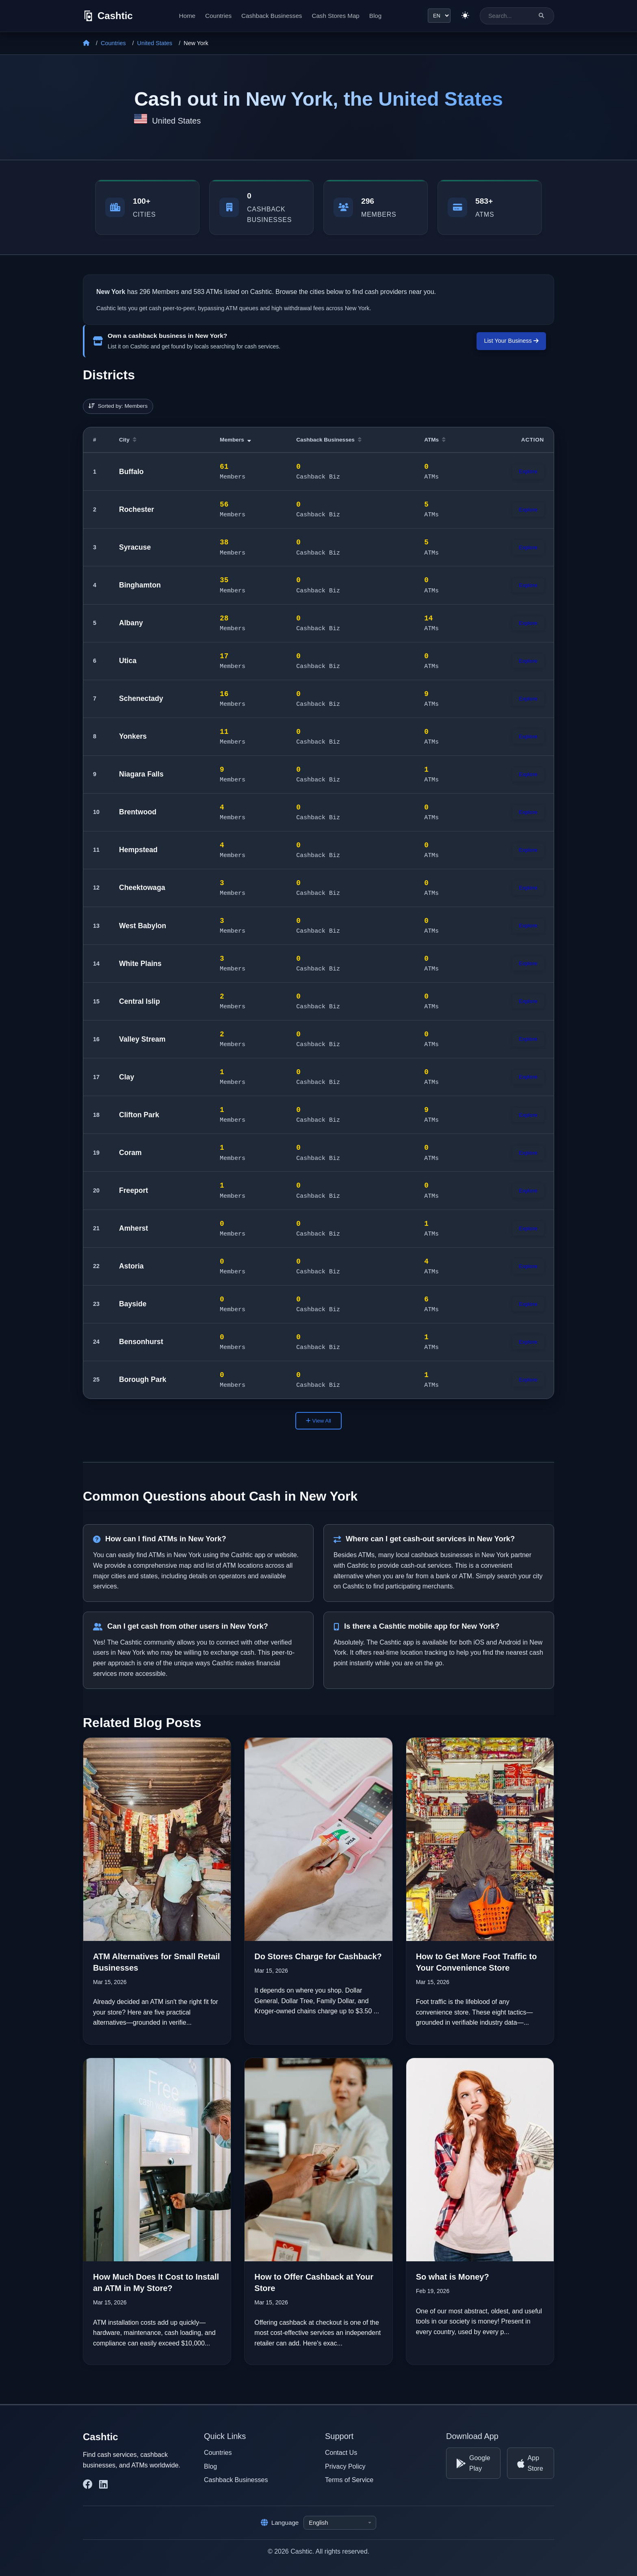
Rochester (136, 509)
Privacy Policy (345, 2466)
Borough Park (142, 1379)
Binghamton (140, 585)
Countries (218, 15)
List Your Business (511, 340)
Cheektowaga (142, 887)
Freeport (133, 1190)
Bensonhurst (141, 1342)
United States (154, 43)
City (127, 440)
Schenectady (141, 698)
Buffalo (131, 472)
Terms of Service (349, 2479)
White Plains (140, 963)
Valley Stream (142, 1039)
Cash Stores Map (335, 15)
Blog (375, 15)
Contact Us (341, 2452)
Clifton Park (139, 1115)
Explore (528, 471)
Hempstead (138, 850)
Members (235, 440)
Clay (126, 1077)
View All (318, 1421)
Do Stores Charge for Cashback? (317, 1956)
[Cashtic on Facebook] (88, 2484)
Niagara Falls (141, 774)
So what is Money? (452, 2276)
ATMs (435, 440)
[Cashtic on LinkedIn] (103, 2484)
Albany (131, 623)
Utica (127, 661)
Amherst (133, 1228)
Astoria (131, 1266)
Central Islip (139, 1001)
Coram (130, 1153)
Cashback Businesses (271, 15)
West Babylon (142, 926)
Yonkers (133, 736)
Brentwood (137, 812)
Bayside (132, 1304)
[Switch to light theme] (465, 16)
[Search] (541, 15)
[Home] (86, 43)
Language (280, 2522)
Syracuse (135, 547)
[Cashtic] (108, 16)
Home (187, 15)
